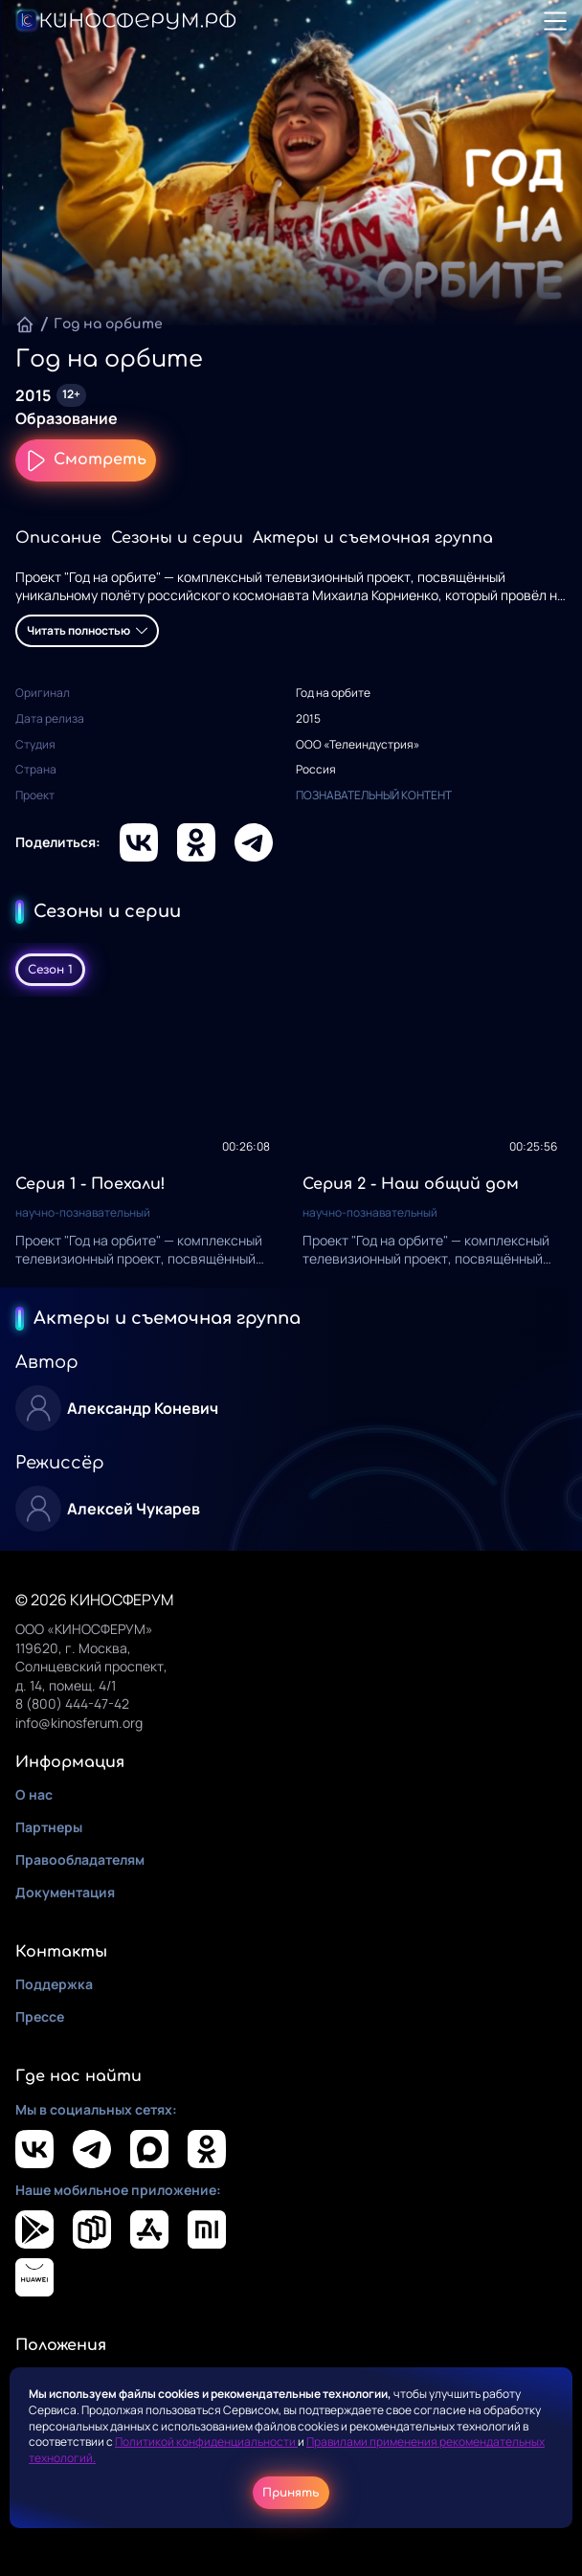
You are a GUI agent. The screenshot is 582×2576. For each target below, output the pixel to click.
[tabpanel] (291, 1142)
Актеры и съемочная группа (373, 538)
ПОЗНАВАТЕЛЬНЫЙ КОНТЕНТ (374, 795)
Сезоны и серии (177, 538)
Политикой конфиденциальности (206, 2441)
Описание (58, 538)
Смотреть (85, 460)
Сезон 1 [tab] (50, 969)
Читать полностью (87, 630)
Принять (291, 2492)
